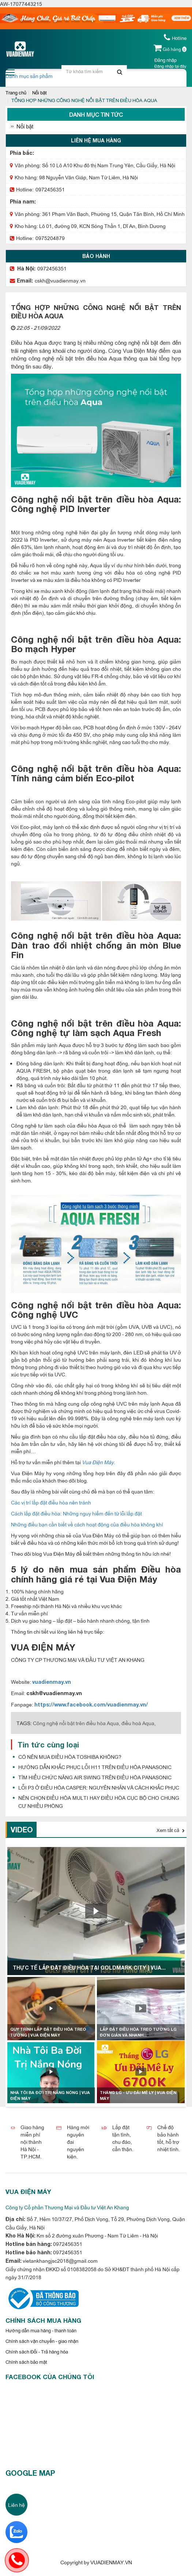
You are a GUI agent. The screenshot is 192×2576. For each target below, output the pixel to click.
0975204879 (50, 237)
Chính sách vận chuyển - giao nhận (41, 2340)
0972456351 (50, 189)
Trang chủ (15, 92)
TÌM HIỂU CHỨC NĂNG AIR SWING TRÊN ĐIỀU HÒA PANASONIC (95, 1776)
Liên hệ (16, 2504)
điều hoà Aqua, (138, 1722)
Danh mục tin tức (96, 114)
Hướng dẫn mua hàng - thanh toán (40, 2330)
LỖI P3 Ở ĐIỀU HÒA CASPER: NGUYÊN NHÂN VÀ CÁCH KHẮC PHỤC (98, 1787)
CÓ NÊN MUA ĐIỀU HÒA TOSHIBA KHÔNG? (69, 1756)
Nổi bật (39, 92)
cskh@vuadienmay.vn (60, 280)
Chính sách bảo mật (26, 2361)
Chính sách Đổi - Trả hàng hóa (36, 2351)
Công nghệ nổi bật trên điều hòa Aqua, (76, 1722)
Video (22, 1829)
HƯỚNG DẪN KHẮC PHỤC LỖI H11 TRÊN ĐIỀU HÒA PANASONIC (95, 1766)
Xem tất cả (171, 1830)
